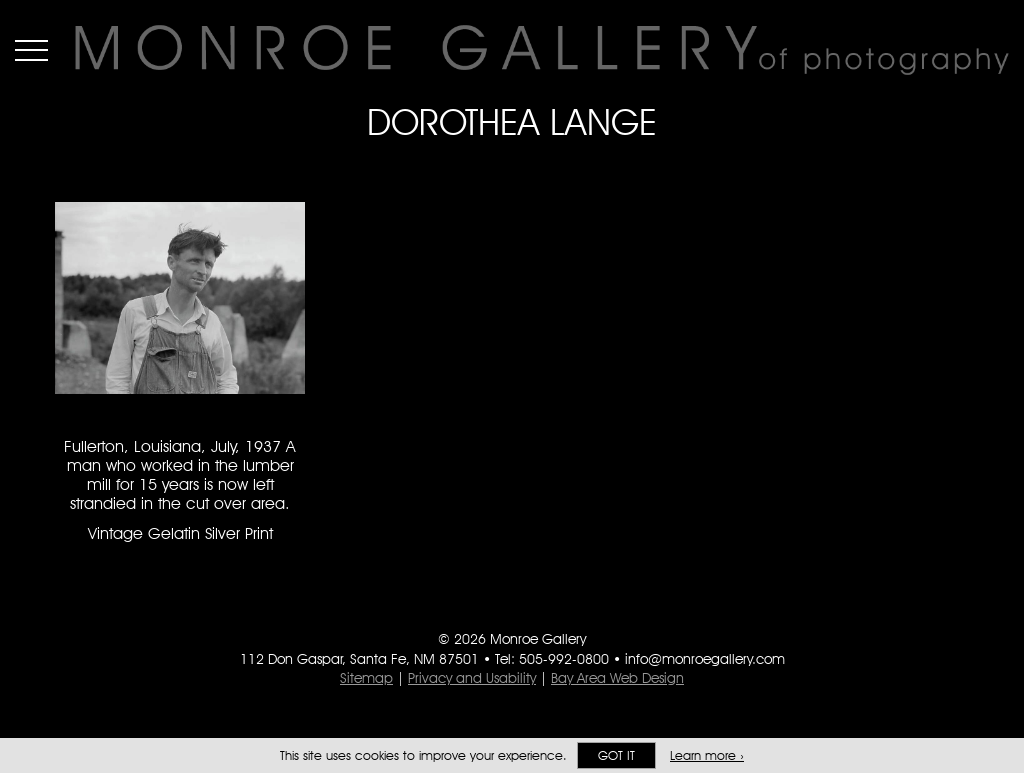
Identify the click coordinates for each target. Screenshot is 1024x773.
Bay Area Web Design (617, 678)
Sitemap (366, 678)
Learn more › (707, 755)
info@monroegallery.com (705, 659)
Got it (616, 755)
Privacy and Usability (472, 678)
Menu (31, 50)
